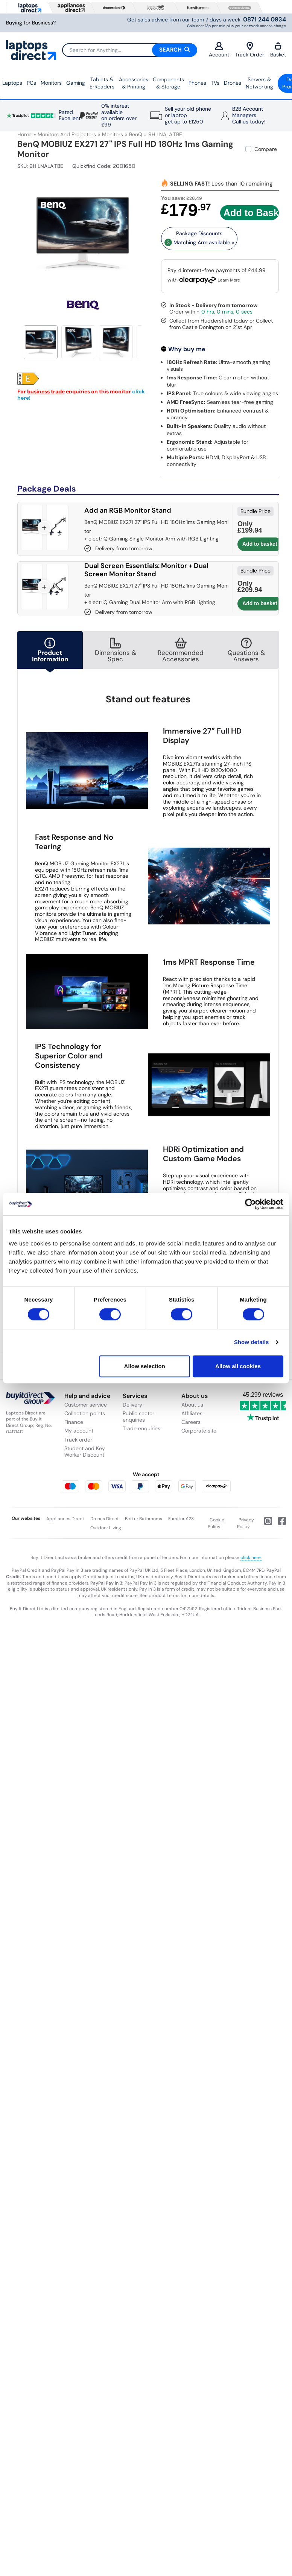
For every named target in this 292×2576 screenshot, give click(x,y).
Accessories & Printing (133, 83)
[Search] (129, 50)
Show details (251, 1342)
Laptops (12, 82)
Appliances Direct (65, 1519)
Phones (197, 82)
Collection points (84, 1413)
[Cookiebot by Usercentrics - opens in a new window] (250, 1204)
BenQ (135, 134)
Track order (78, 1439)
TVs (215, 82)
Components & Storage (168, 83)
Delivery (132, 1404)
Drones (232, 82)
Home (24, 134)
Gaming (75, 82)
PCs (31, 82)
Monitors (51, 82)
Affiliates (191, 1413)
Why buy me (186, 349)
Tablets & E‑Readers (102, 83)
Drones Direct (104, 1519)
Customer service (85, 1404)
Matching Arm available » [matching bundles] (199, 242)
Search (174, 49)
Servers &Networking (259, 83)
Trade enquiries (141, 1428)
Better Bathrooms (143, 1519)
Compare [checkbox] (265, 149)
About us (192, 1404)
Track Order (249, 50)
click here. (251, 1557)
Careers (191, 1422)
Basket (278, 50)
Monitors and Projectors (67, 134)
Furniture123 (181, 1519)
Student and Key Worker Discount (84, 1451)
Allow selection (144, 1366)
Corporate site (198, 1430)
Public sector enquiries (138, 1416)
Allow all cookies (238, 1366)
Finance (73, 1422)
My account (78, 1430)
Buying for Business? (31, 23)
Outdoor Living (105, 1528)
